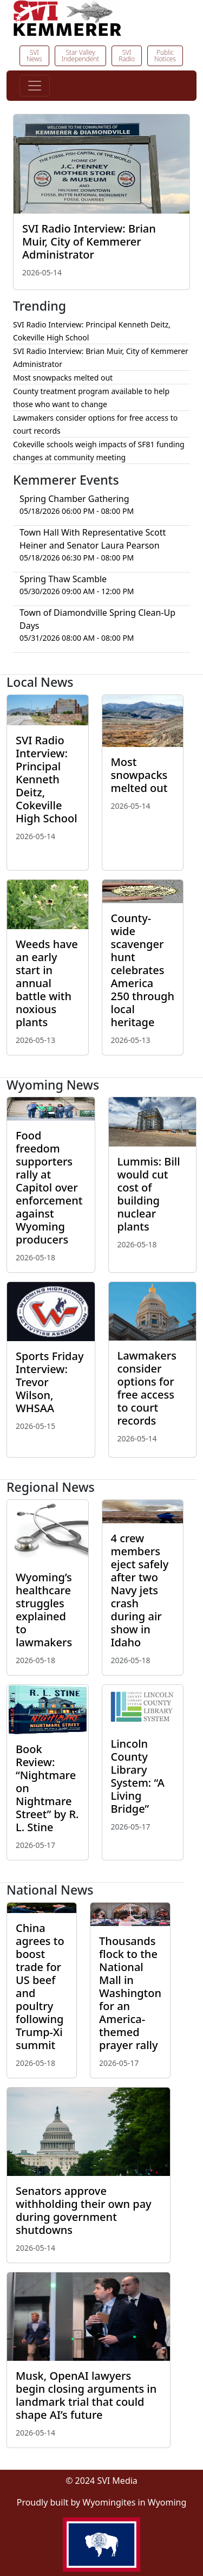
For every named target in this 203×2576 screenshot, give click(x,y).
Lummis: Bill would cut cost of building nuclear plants (148, 1194)
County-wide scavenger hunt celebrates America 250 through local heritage (142, 970)
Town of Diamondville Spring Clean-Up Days (97, 619)
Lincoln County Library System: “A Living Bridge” (138, 1776)
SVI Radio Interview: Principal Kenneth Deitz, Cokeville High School (46, 779)
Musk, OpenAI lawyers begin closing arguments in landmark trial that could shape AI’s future (86, 2395)
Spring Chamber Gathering (74, 499)
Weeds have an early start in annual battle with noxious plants (47, 983)
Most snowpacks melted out (63, 377)
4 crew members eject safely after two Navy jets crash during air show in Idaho (140, 1590)
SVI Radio (127, 55)
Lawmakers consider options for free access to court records (146, 1388)
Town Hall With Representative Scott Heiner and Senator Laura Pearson (92, 538)
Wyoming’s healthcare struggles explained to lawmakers (44, 1610)
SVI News (34, 55)
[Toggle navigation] (34, 85)
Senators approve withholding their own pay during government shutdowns (84, 2210)
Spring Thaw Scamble (63, 579)
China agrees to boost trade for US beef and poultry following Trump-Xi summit (40, 1986)
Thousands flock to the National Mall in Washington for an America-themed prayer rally (130, 1993)
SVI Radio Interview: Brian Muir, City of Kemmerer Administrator (89, 241)
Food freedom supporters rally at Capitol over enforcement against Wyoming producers (49, 1187)
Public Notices (165, 55)
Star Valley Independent (80, 55)
